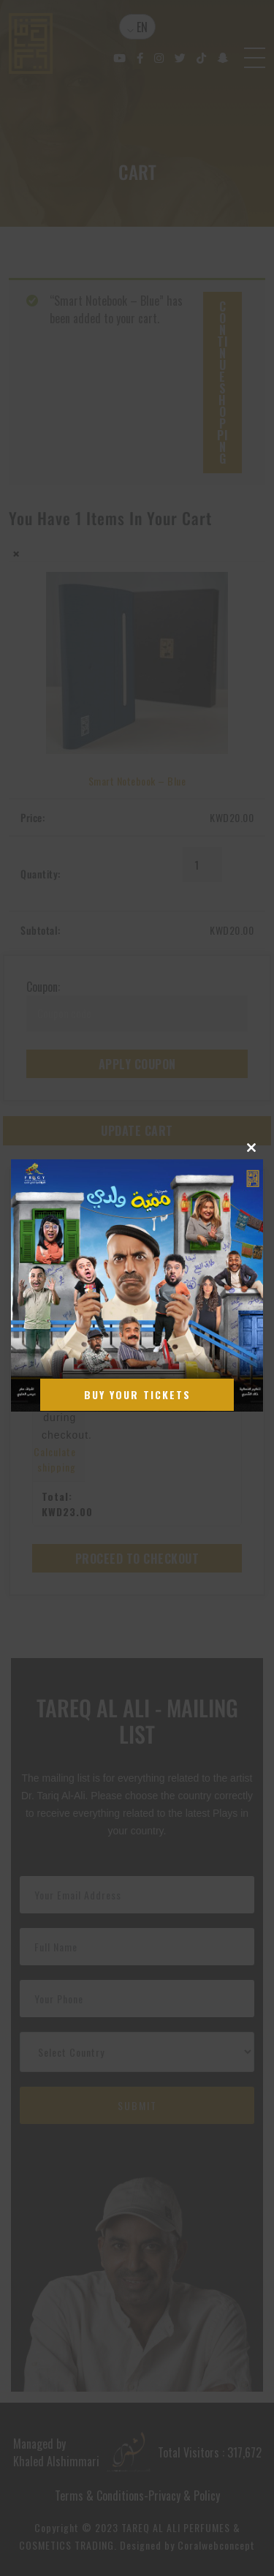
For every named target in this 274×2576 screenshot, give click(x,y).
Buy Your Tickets (137, 1394)
